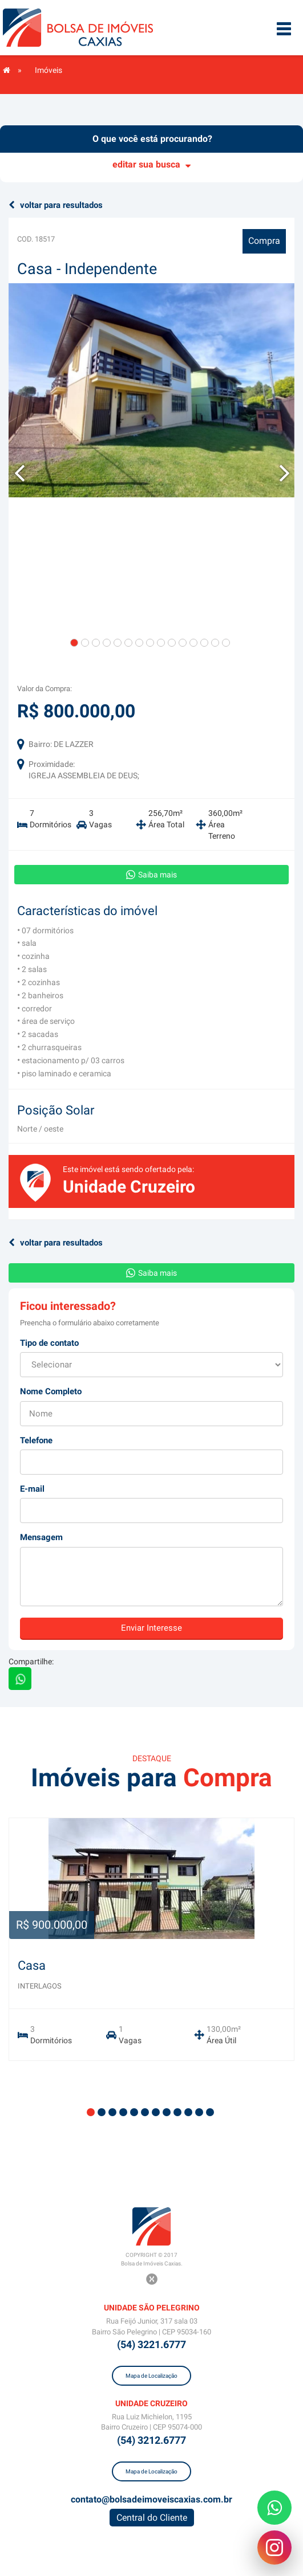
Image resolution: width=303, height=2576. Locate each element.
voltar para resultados (56, 205)
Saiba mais (151, 874)
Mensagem (41, 1537)
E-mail (32, 1489)
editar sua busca (151, 164)
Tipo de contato (49, 1343)
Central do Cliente (151, 2517)
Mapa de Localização (151, 2376)
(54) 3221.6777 (151, 2344)
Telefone (36, 1440)
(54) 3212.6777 (151, 2440)
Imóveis (48, 70)
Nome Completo (51, 1391)
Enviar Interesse (151, 1628)
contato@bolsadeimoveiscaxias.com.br (151, 2499)
